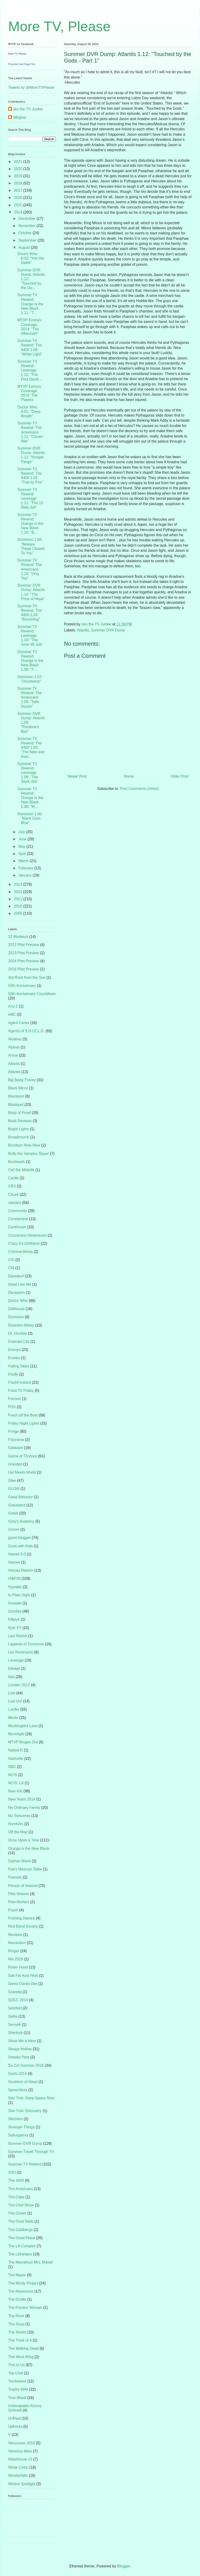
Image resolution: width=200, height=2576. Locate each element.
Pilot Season (18, 1894)
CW (11, 1268)
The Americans (20, 2189)
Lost (11, 1693)
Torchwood (17, 2381)
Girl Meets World (22, 1472)
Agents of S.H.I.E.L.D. (26, 1031)
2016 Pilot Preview (23, 969)
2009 (18, 913)
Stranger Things (21, 2127)
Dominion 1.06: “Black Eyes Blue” (30, 818)
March (24, 861)
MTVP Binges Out (23, 1742)
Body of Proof (19, 1113)
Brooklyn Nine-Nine (24, 1145)
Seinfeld (15, 2008)
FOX (12, 1407)
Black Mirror (18, 1088)
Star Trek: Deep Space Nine (31, 2098)
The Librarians (20, 2254)
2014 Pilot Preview (23, 961)
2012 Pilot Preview (23, 945)
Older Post (179, 776)
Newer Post (77, 776)
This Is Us (16, 2365)
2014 (18, 212)
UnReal (14, 2418)
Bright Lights (18, 1129)
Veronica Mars (20, 2451)
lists (11, 1677)
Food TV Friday (21, 1391)
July (22, 832)
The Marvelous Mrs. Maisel (30, 2262)
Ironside (14, 1603)
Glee (12, 1480)
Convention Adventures (27, 1235)
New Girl (15, 1791)
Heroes (14, 1562)
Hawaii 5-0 (17, 1554)
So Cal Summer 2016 (26, 2065)
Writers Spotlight (21, 2484)
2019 (18, 176)
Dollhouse (16, 1309)
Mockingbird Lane (22, 1726)
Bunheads (16, 1162)
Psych (13, 1910)
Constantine (18, 1219)
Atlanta (14, 1064)
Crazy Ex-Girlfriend (24, 1243)
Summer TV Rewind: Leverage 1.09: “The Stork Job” (27, 773)
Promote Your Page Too (21, 64)
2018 (18, 183)
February (26, 868)
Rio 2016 (15, 1959)
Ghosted (15, 1464)
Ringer (13, 1951)
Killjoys (14, 1619)
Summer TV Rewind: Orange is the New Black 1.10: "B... (30, 524)
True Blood (17, 2398)
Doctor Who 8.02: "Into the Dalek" (30, 258)
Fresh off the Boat (23, 1415)
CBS (12, 1186)
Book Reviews (20, 1121)
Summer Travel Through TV (31, 2152)
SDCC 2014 (18, 2000)
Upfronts (15, 2426)
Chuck (13, 1194)
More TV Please (17, 53)
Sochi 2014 (17, 2074)
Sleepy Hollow (20, 2049)
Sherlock (15, 2033)
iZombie (14, 1611)
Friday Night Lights (23, 1423)
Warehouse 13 (20, 2459)
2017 (18, 190)
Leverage (16, 1660)
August (24, 248)
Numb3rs (15, 1824)
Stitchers (15, 2119)
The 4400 (16, 2180)
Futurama (16, 1440)
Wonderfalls (18, 2475)
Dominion (16, 1317)
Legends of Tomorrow (26, 1644)
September (28, 240)
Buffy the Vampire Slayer (28, 1154)
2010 (18, 906)
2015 (18, 205)
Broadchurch (18, 1137)
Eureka (14, 1358)
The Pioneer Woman (25, 2308)
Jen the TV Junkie (28, 109)
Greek (13, 1513)
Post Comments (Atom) (139, 789)
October (25, 233)
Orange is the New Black (28, 1848)
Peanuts (15, 1877)
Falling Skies (18, 1366)
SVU (12, 2172)
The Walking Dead (23, 2348)
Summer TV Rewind (24, 2164)
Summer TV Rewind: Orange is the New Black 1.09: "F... (30, 661)
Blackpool (16, 1096)
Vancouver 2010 (21, 2443)
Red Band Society (23, 1926)
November (27, 226)
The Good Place (21, 2238)
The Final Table (20, 2221)
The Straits (17, 2332)
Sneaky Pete (18, 2057)
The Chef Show (21, 2205)
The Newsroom (20, 2291)
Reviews (15, 1935)
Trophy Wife (18, 2389)
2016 (18, 198)
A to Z (13, 1006)
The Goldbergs (20, 2230)
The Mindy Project (23, 2283)
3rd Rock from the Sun (26, 977)
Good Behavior (20, 1497)
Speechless (17, 2090)
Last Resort (17, 1636)
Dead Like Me (19, 1284)
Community (17, 1211)
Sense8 (14, 2025)
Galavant (15, 1448)
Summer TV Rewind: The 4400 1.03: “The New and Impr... (30, 748)
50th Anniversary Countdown (32, 994)
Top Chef (15, 2373)
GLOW (14, 1489)
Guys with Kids (20, 1546)
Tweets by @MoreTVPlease (31, 87)
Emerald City (19, 1342)
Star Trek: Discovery (25, 2111)
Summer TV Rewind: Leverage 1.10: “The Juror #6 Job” (30, 636)
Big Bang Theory (22, 1080)
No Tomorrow (19, 1816)
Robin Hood (18, 1967)
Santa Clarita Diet (22, 1984)
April (22, 854)
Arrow (13, 1055)
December (27, 218)
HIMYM (14, 1578)
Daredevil (16, 1276)
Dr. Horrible (17, 1333)
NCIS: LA (16, 1783)
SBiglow (19, 117)
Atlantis (83, 630)
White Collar (18, 2467)
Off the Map (17, 1832)
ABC (12, 1014)
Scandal (15, 1992)
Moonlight (16, 1734)
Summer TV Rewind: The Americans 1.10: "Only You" (29, 569)
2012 (18, 892)
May (22, 846)
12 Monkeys (18, 937)
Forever (14, 1399)
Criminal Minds (20, 1252)
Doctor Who (18, 1301)
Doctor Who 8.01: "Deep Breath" (28, 411)
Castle (13, 1178)
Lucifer (13, 1709)
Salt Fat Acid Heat (23, 1976)
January (25, 875)
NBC (12, 1767)
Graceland (16, 1505)
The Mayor (17, 2275)
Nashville (15, 1759)
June (22, 839)
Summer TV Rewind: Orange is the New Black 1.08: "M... (30, 798)
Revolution (17, 1943)
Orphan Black (19, 1861)
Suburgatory (18, 2135)
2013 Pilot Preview (23, 953)
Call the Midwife (21, 1170)
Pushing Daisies (21, 1918)
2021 (18, 162)
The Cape (16, 2197)
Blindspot (15, 1105)
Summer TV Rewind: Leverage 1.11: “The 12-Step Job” (30, 498)
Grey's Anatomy (21, 1521)
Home (129, 776)
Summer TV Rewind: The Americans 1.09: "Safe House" (29, 697)
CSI (11, 1260)
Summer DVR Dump (108, 630)
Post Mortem (18, 1902)
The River (16, 2316)
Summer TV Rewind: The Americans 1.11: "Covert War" (30, 432)
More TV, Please (59, 26)
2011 (18, 899)
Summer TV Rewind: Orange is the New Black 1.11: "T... (30, 304)
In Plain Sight (19, 1595)
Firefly (13, 1374)
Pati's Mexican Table (25, 1869)
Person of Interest (22, 1886)
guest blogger (19, 1538)
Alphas (14, 1047)
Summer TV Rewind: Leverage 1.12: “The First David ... (30, 370)
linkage (14, 1668)
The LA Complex (22, 2246)
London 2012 (19, 1685)
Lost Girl (15, 1701)
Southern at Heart (22, 2082)
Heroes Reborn (20, 1570)
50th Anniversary (22, 986)
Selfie (12, 2016)
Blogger (123, 2566)
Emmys (14, 1350)
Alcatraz (15, 1039)
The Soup (16, 2324)
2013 (18, 884)
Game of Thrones (22, 1456)
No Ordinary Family (24, 1808)
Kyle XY (14, 1628)
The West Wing (20, 2357)
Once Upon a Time (23, 1840)
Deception (16, 1293)
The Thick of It (20, 2340)
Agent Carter (18, 1023)
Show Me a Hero (22, 2041)
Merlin (13, 1718)
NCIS (12, 1775)
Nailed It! (15, 1750)
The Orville (17, 2299)
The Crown (17, 2213)
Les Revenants (20, 1652)
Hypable (15, 1587)
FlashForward (19, 1382)
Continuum (17, 1227)
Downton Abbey (21, 1325)
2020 (18, 169)
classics (14, 1203)
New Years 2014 (21, 1799)
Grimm (13, 1529)
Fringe (13, 1431)
